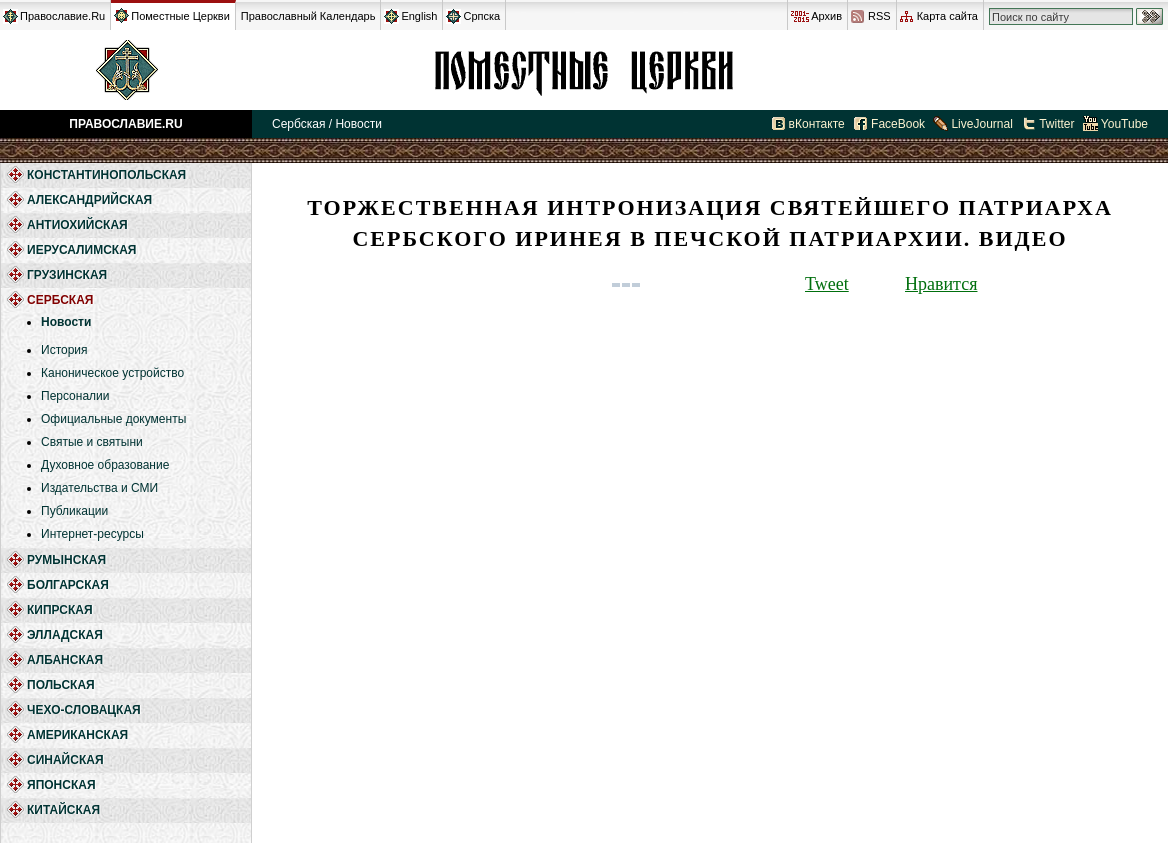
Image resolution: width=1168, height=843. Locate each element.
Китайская (63, 810)
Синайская (65, 760)
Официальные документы (113, 419)
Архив (826, 16)
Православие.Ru (62, 16)
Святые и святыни (92, 442)
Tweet (827, 284)
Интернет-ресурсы (92, 534)
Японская (61, 785)
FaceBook (898, 124)
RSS (879, 16)
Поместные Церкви (180, 16)
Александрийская (89, 200)
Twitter (1056, 124)
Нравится (941, 284)
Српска (481, 16)
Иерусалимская (81, 250)
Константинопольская (106, 175)
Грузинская (67, 275)
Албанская (65, 660)
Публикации (74, 511)
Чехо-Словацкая (84, 710)
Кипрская (60, 610)
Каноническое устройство (112, 373)
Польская (61, 685)
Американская (77, 735)
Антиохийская (77, 225)
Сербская (584, 70)
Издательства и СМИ (99, 488)
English (419, 16)
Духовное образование (105, 465)
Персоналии (75, 396)
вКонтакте (817, 124)
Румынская (66, 560)
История (64, 350)
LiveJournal (981, 124)
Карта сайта (947, 16)
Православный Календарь (308, 16)
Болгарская (68, 585)
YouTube (1124, 124)
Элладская (65, 635)
